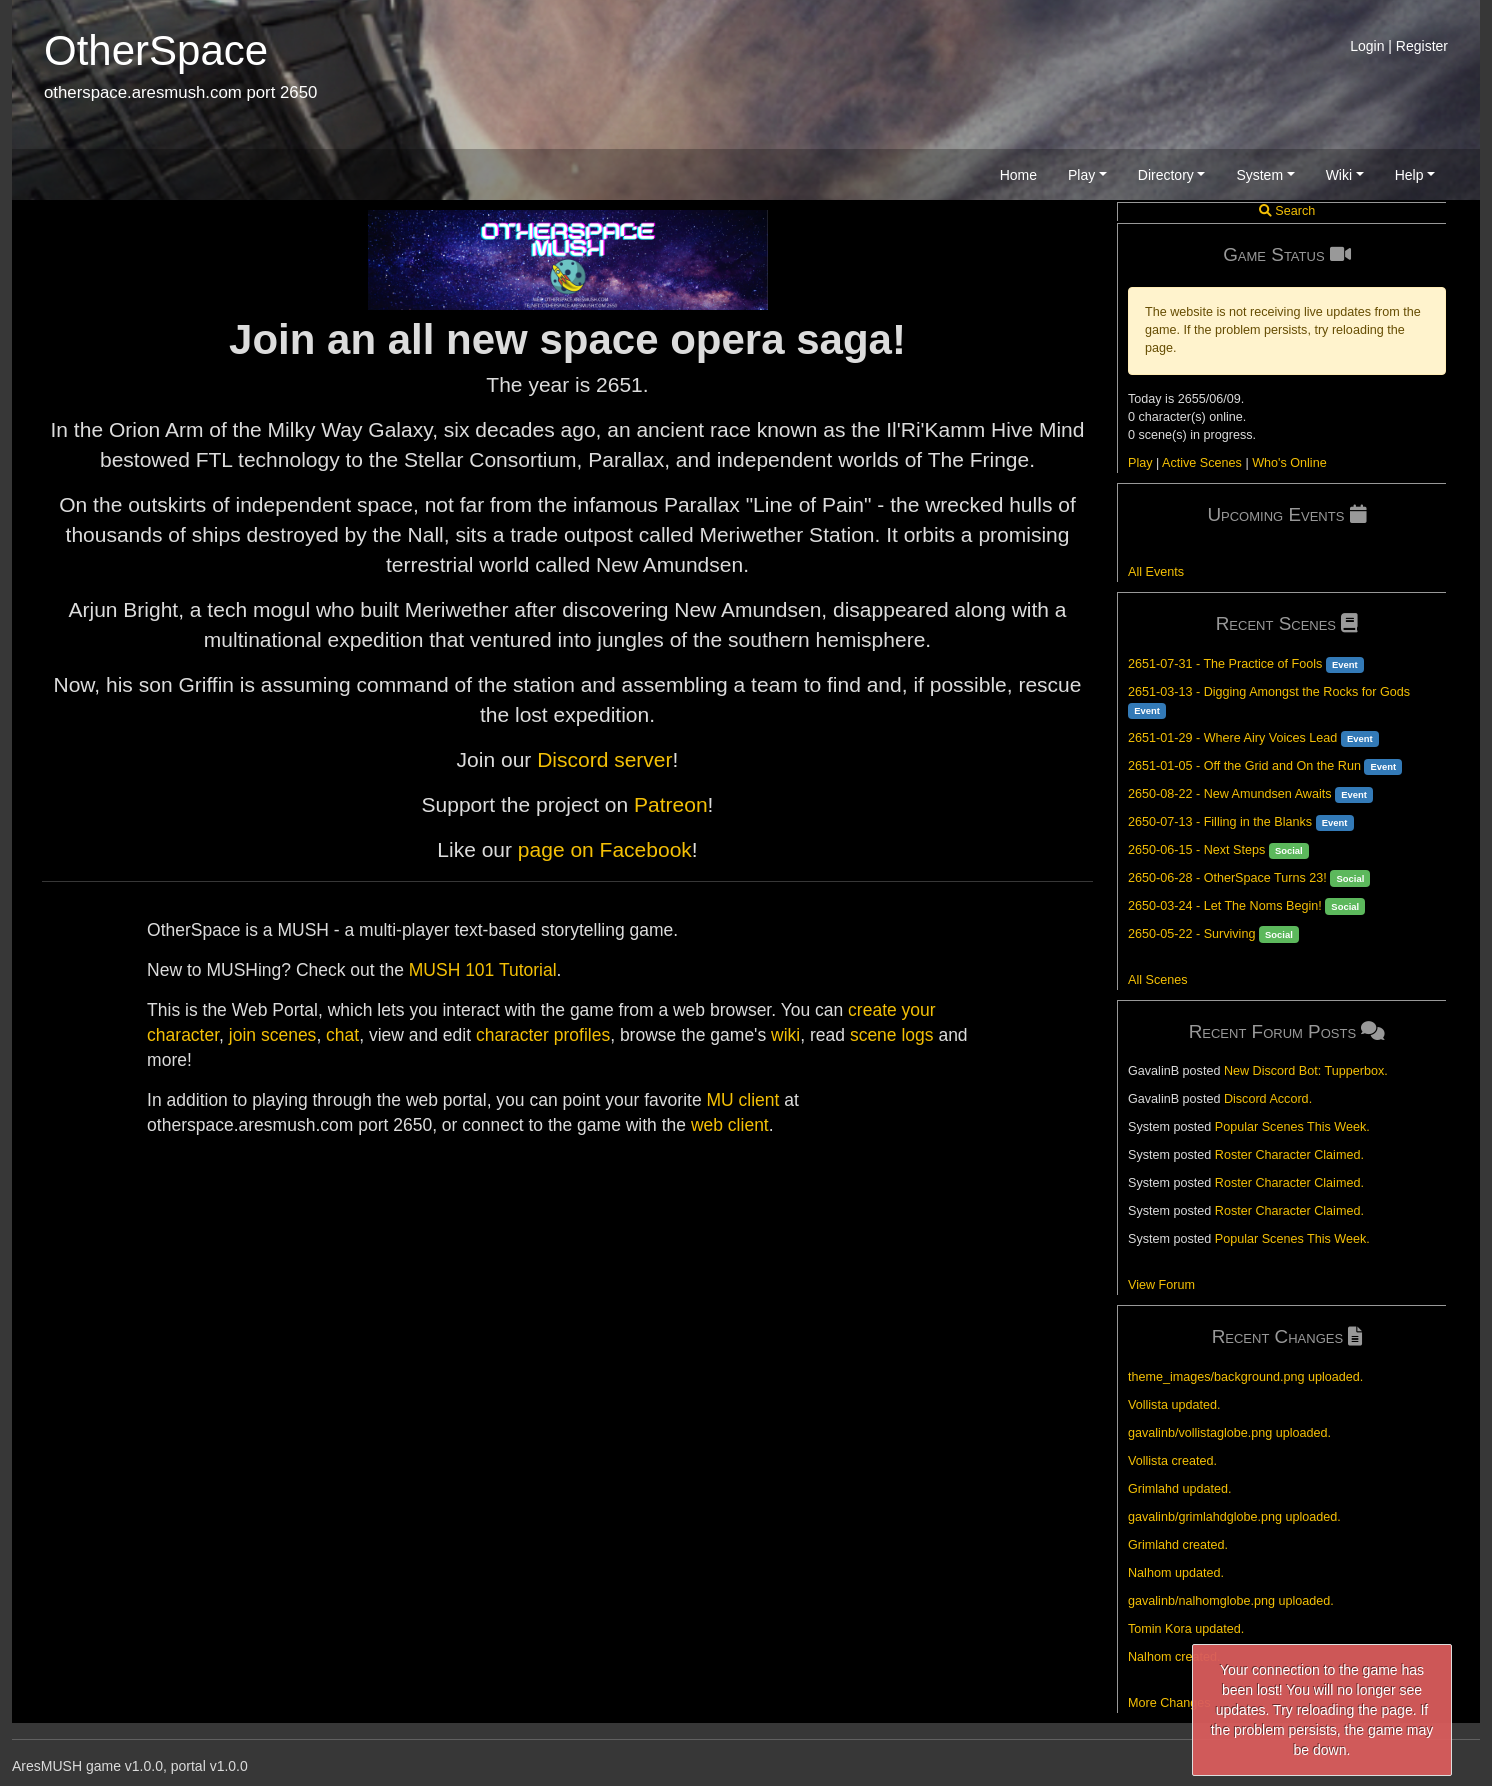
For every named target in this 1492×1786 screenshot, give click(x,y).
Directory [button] (1166, 175)
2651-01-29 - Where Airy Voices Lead (1232, 738)
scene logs (892, 1035)
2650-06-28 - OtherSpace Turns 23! (1227, 878)
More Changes (1169, 1703)
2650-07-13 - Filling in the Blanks (1220, 822)
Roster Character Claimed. (1289, 1155)
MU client (742, 1100)
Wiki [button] (1339, 175)
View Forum (1161, 1285)
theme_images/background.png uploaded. (1245, 1377)
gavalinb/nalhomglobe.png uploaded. (1231, 1601)
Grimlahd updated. (1180, 1489)
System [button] (1259, 175)
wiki (785, 1035)
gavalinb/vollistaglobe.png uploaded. (1229, 1433)
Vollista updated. (1174, 1405)
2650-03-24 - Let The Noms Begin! (1225, 906)
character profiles (543, 1035)
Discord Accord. (1268, 1099)
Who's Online (1289, 463)
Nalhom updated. (1176, 1573)
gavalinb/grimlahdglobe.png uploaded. (1234, 1517)
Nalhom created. (1174, 1657)
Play (1140, 463)
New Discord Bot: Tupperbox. (1306, 1071)
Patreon (671, 804)
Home (1018, 175)
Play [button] (1081, 175)
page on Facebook (605, 849)
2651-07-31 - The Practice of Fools (1225, 664)
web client (730, 1125)
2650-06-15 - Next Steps (1196, 850)
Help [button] (1409, 175)
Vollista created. (1172, 1461)
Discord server (604, 759)
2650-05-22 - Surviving (1191, 934)
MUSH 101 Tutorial (483, 970)
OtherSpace (156, 50)
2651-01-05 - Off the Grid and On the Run (1244, 766)
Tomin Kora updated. (1186, 1629)
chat (342, 1035)
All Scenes (1158, 980)
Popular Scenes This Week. (1292, 1127)
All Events (1156, 572)
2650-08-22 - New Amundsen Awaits (1230, 794)
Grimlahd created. (1178, 1545)
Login (1367, 46)
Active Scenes (1202, 463)
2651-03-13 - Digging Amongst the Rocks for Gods (1269, 692)
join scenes (273, 1035)
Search (1287, 211)
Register (1422, 46)
